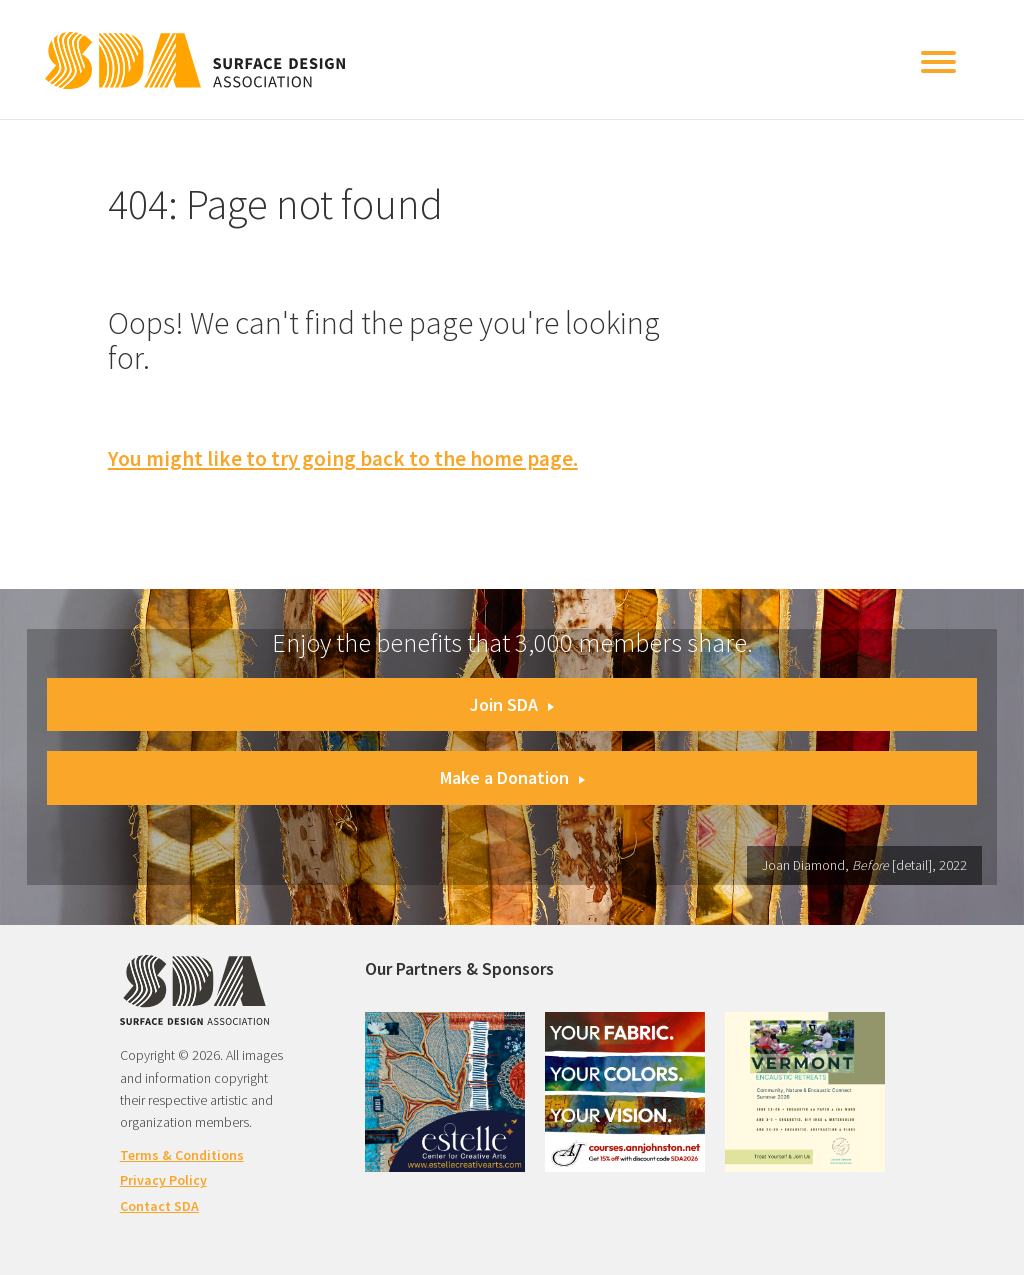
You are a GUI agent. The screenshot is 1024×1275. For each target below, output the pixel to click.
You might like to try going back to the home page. (343, 458)
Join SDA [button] (512, 704)
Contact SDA (159, 1206)
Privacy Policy (163, 1180)
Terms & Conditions (182, 1155)
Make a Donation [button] (512, 777)
